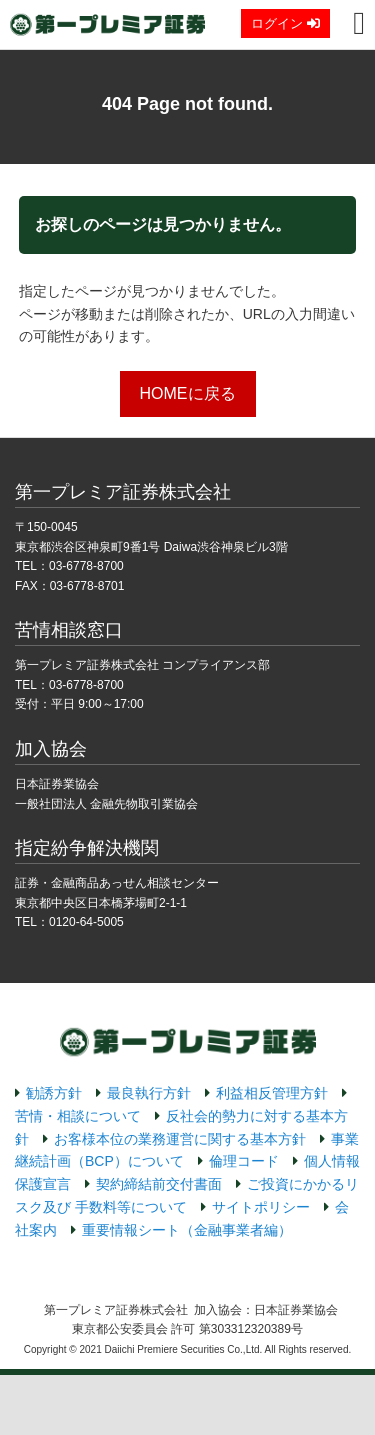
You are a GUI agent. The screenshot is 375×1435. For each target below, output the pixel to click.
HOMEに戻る (188, 393)
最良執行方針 (149, 1093)
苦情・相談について (78, 1116)
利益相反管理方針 (272, 1093)
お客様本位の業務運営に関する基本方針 (180, 1139)
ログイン (285, 23)
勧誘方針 (54, 1093)
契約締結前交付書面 (159, 1184)
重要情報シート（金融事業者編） (187, 1230)
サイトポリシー (261, 1207)
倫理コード (244, 1161)
